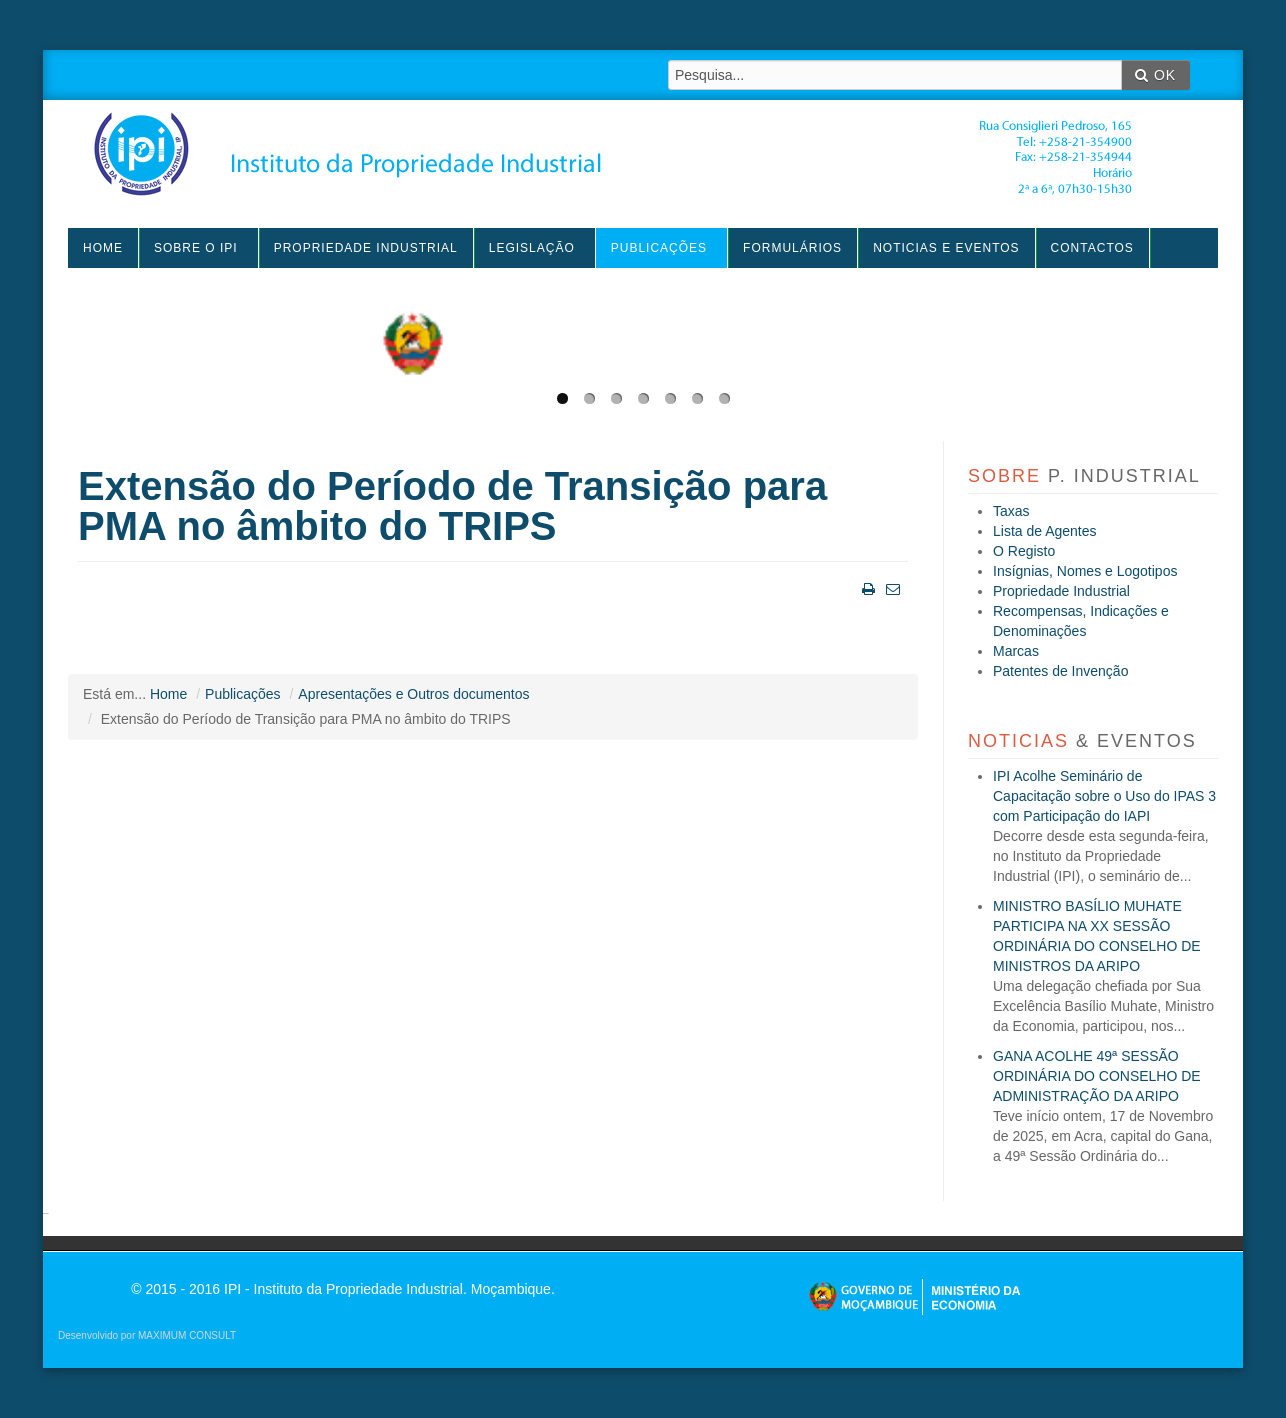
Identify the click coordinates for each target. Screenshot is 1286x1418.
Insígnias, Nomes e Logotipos (1085, 571)
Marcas (1016, 651)
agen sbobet (46, 1213)
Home (168, 694)
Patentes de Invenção (1060, 671)
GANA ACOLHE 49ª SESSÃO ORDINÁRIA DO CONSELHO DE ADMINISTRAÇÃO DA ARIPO (1097, 1076)
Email (891, 587)
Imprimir (867, 587)
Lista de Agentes (1045, 531)
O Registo (1024, 551)
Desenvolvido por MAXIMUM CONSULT (147, 1335)
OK (1155, 75)
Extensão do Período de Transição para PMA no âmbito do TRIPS (452, 506)
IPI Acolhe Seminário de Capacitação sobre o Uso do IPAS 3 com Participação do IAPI (1104, 796)
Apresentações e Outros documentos (413, 694)
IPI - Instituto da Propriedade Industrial (613, 154)
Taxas (1011, 511)
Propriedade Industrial (1061, 591)
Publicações (243, 694)
